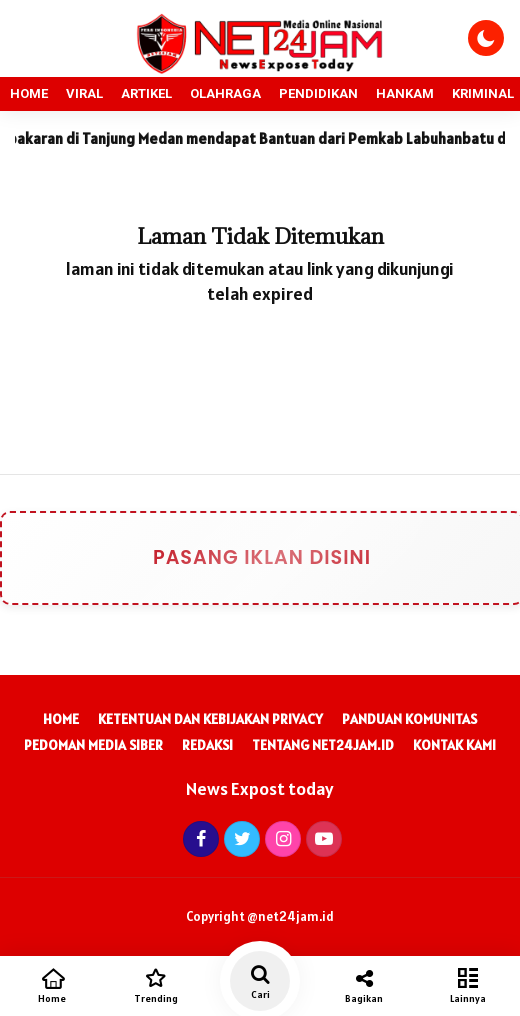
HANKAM (405, 93)
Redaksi (207, 745)
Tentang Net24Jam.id (323, 745)
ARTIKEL (146, 93)
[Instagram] (280, 838)
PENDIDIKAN (318, 93)
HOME (29, 93)
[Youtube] (321, 838)
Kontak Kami (454, 745)
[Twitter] (239, 838)
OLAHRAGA (225, 93)
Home (61, 719)
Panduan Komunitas (409, 719)
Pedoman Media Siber (93, 745)
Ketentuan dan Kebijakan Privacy (210, 719)
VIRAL (84, 93)
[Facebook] (198, 838)
